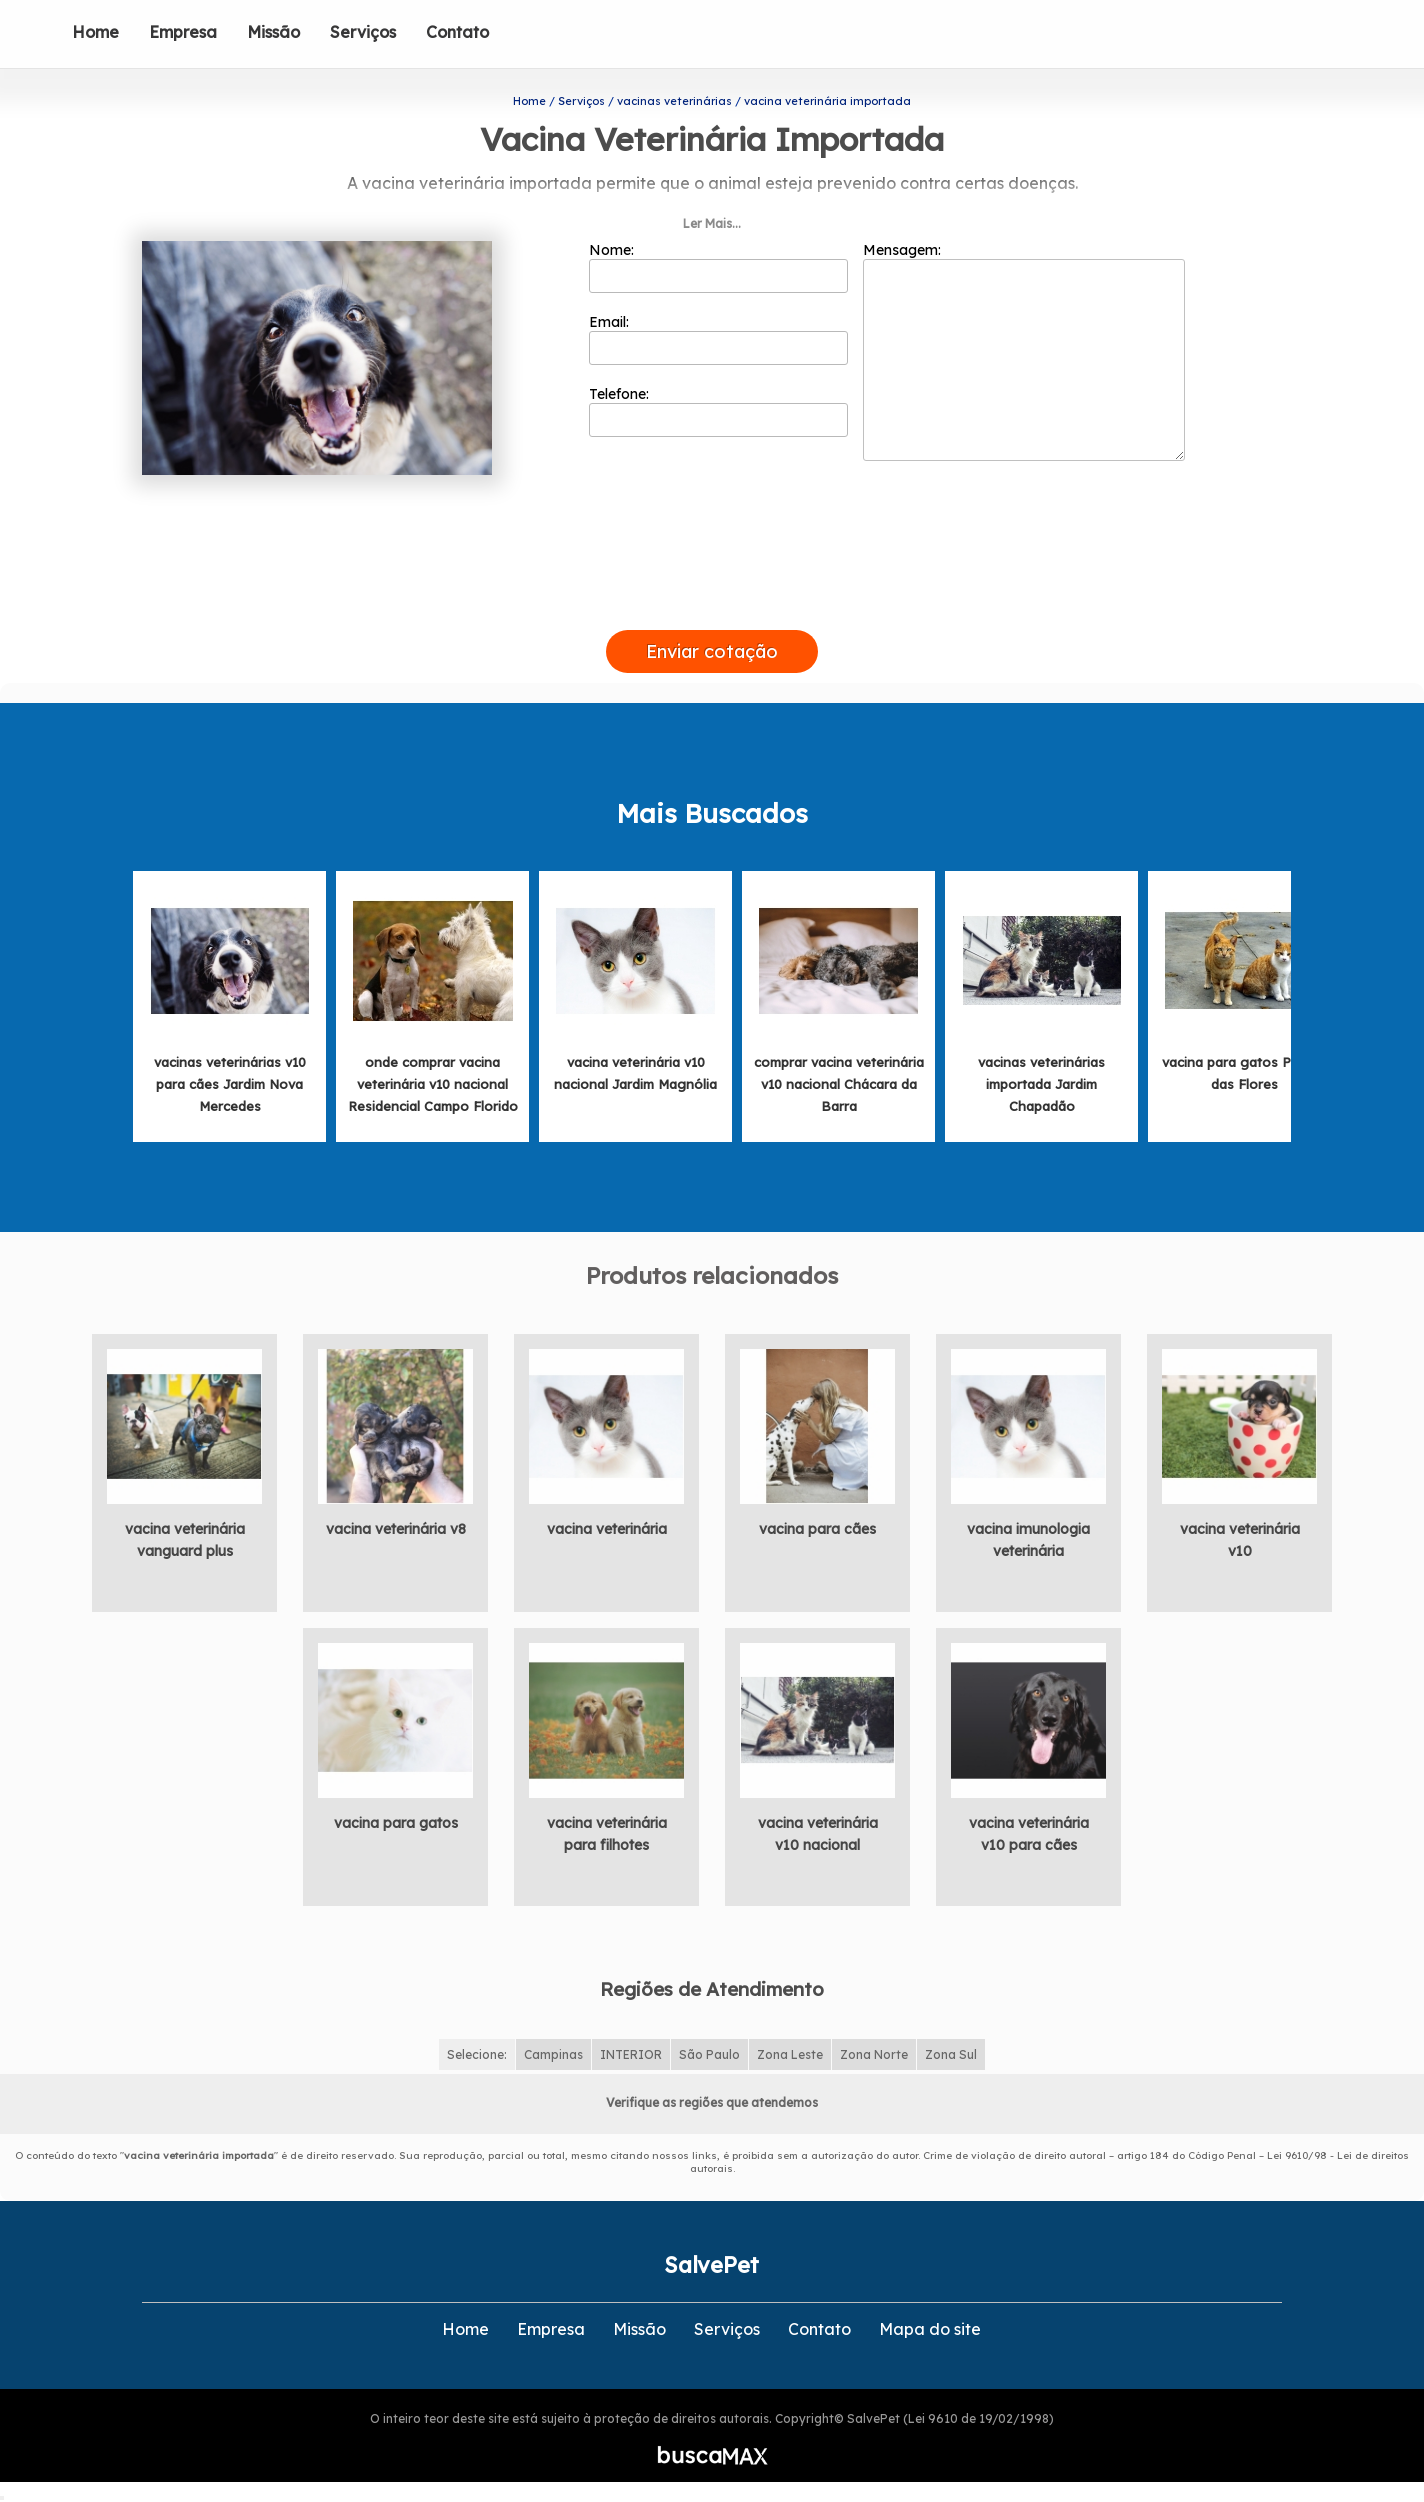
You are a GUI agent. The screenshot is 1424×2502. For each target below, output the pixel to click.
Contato (457, 32)
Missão (273, 32)
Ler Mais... (712, 223)
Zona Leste (790, 2054)
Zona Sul (951, 2054)
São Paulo (709, 2054)
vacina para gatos (396, 1823)
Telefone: (718, 411)
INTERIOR (631, 2054)
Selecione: (477, 2054)
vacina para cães (817, 1529)
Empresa (183, 32)
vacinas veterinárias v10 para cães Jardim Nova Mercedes (230, 1084)
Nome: (718, 267)
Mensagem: (1024, 351)
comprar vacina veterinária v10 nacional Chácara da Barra (839, 1084)
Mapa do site (930, 2329)
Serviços (363, 32)
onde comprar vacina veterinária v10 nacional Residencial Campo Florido (433, 1084)
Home (95, 32)
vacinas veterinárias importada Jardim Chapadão (1041, 1084)
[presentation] (712, 607)
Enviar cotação (712, 651)
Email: (718, 339)
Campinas (553, 2054)
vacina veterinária (607, 1529)
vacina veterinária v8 (396, 1529)
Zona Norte (874, 2054)
